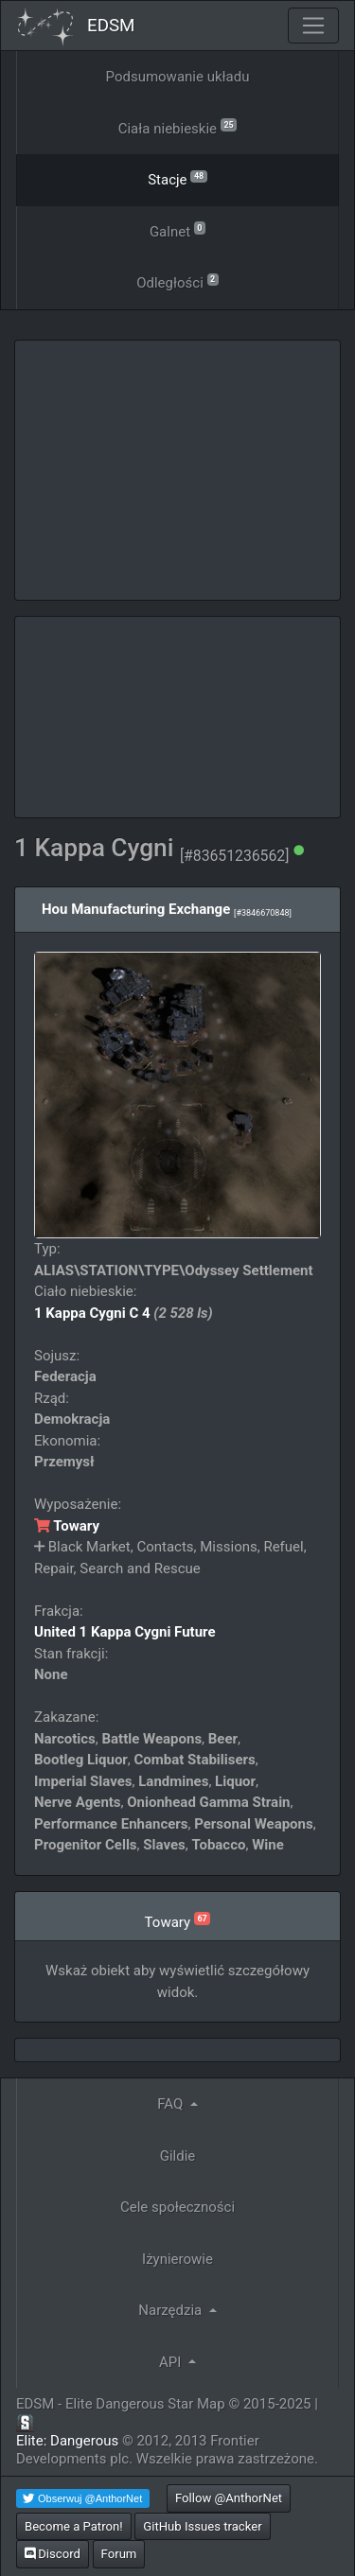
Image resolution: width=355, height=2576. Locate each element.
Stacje (177, 178)
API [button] (172, 2362)
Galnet (177, 230)
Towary (66, 1525)
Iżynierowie (177, 2259)
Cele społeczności (177, 2207)
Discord (52, 2554)
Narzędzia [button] (171, 2310)
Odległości (177, 281)
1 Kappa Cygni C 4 (92, 1313)
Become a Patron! (74, 2526)
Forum (119, 2554)
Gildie (178, 2155)
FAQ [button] (171, 2103)
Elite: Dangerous (67, 2440)
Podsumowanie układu (178, 76)
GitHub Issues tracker (202, 2526)
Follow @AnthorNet (228, 2498)
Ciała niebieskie (178, 127)
